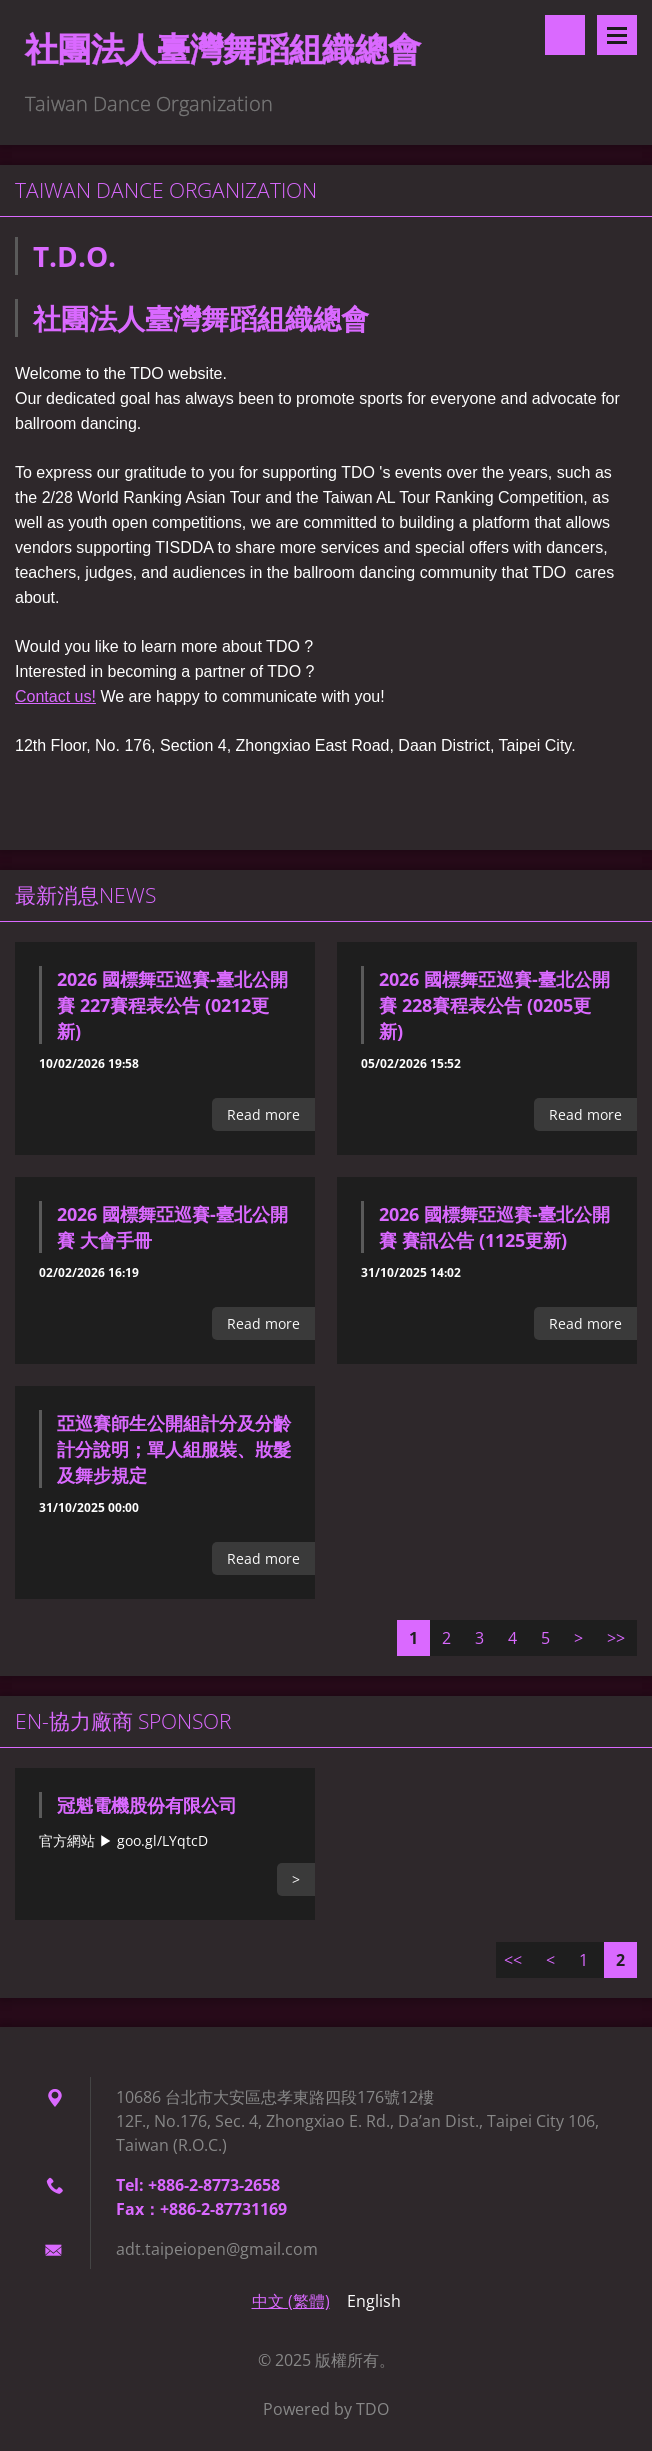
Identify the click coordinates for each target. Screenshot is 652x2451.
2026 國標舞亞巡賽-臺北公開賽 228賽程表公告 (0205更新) (494, 1005)
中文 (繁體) (291, 2301)
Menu (617, 35)
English (374, 2301)
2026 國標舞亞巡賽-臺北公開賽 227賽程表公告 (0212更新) (172, 1005)
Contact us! (55, 696)
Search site (565, 35)
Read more (263, 1114)
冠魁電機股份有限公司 (147, 1805)
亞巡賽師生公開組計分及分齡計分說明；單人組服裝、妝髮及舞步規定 (174, 1449)
